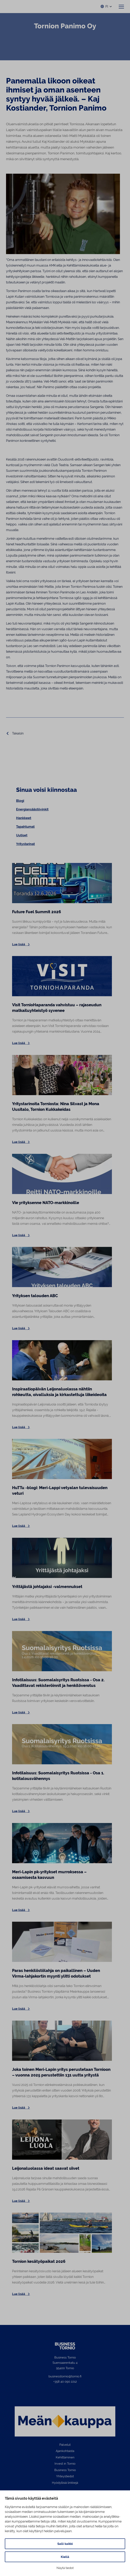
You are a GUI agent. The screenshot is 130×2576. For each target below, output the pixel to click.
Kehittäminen (65, 2457)
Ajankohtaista (65, 2451)
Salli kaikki (65, 2543)
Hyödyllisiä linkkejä (65, 2482)
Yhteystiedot (65, 2476)
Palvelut (65, 2444)
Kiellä (65, 2557)
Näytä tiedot (65, 2568)
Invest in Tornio (65, 2463)
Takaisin (18, 733)
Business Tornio (65, 2470)
